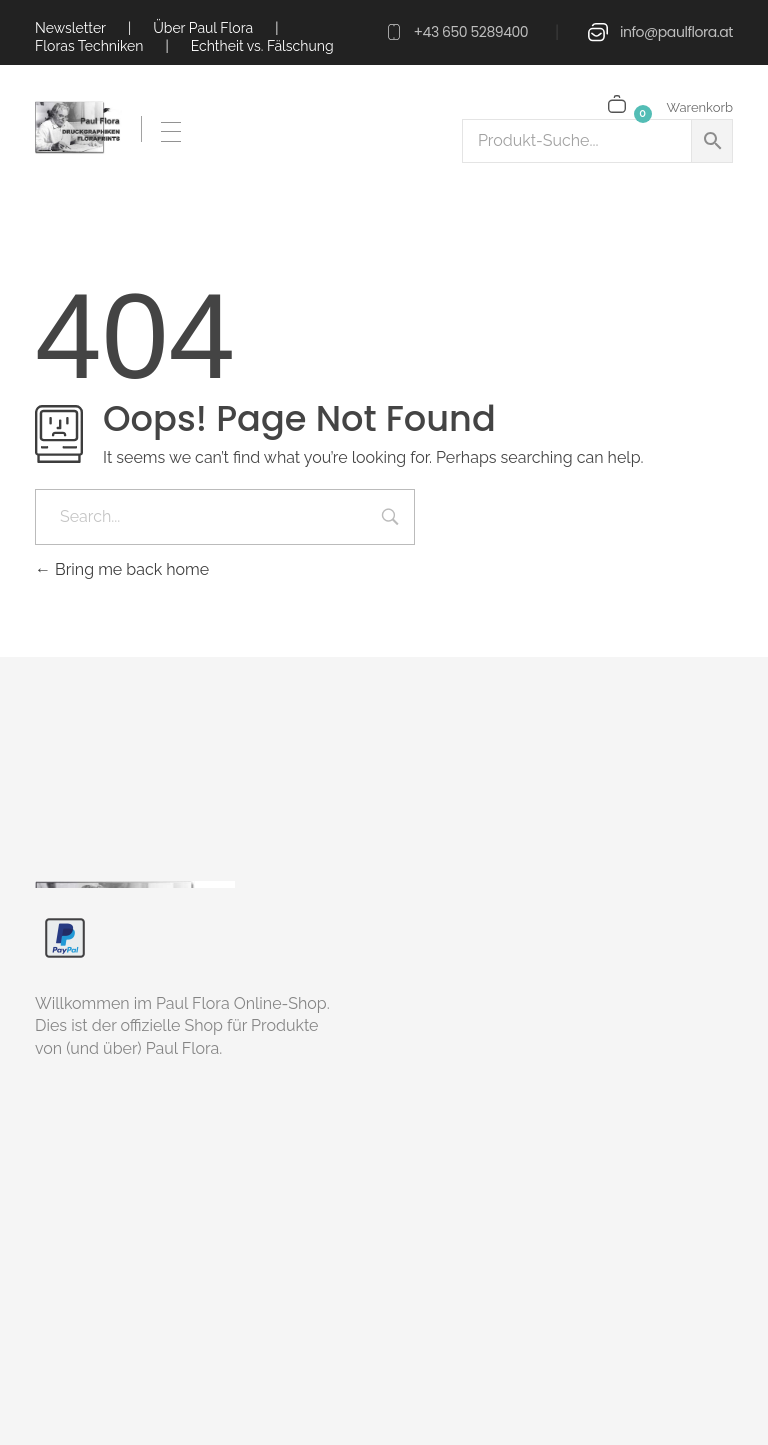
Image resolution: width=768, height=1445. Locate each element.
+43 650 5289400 (471, 32)
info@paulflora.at (676, 32)
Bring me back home (122, 569)
